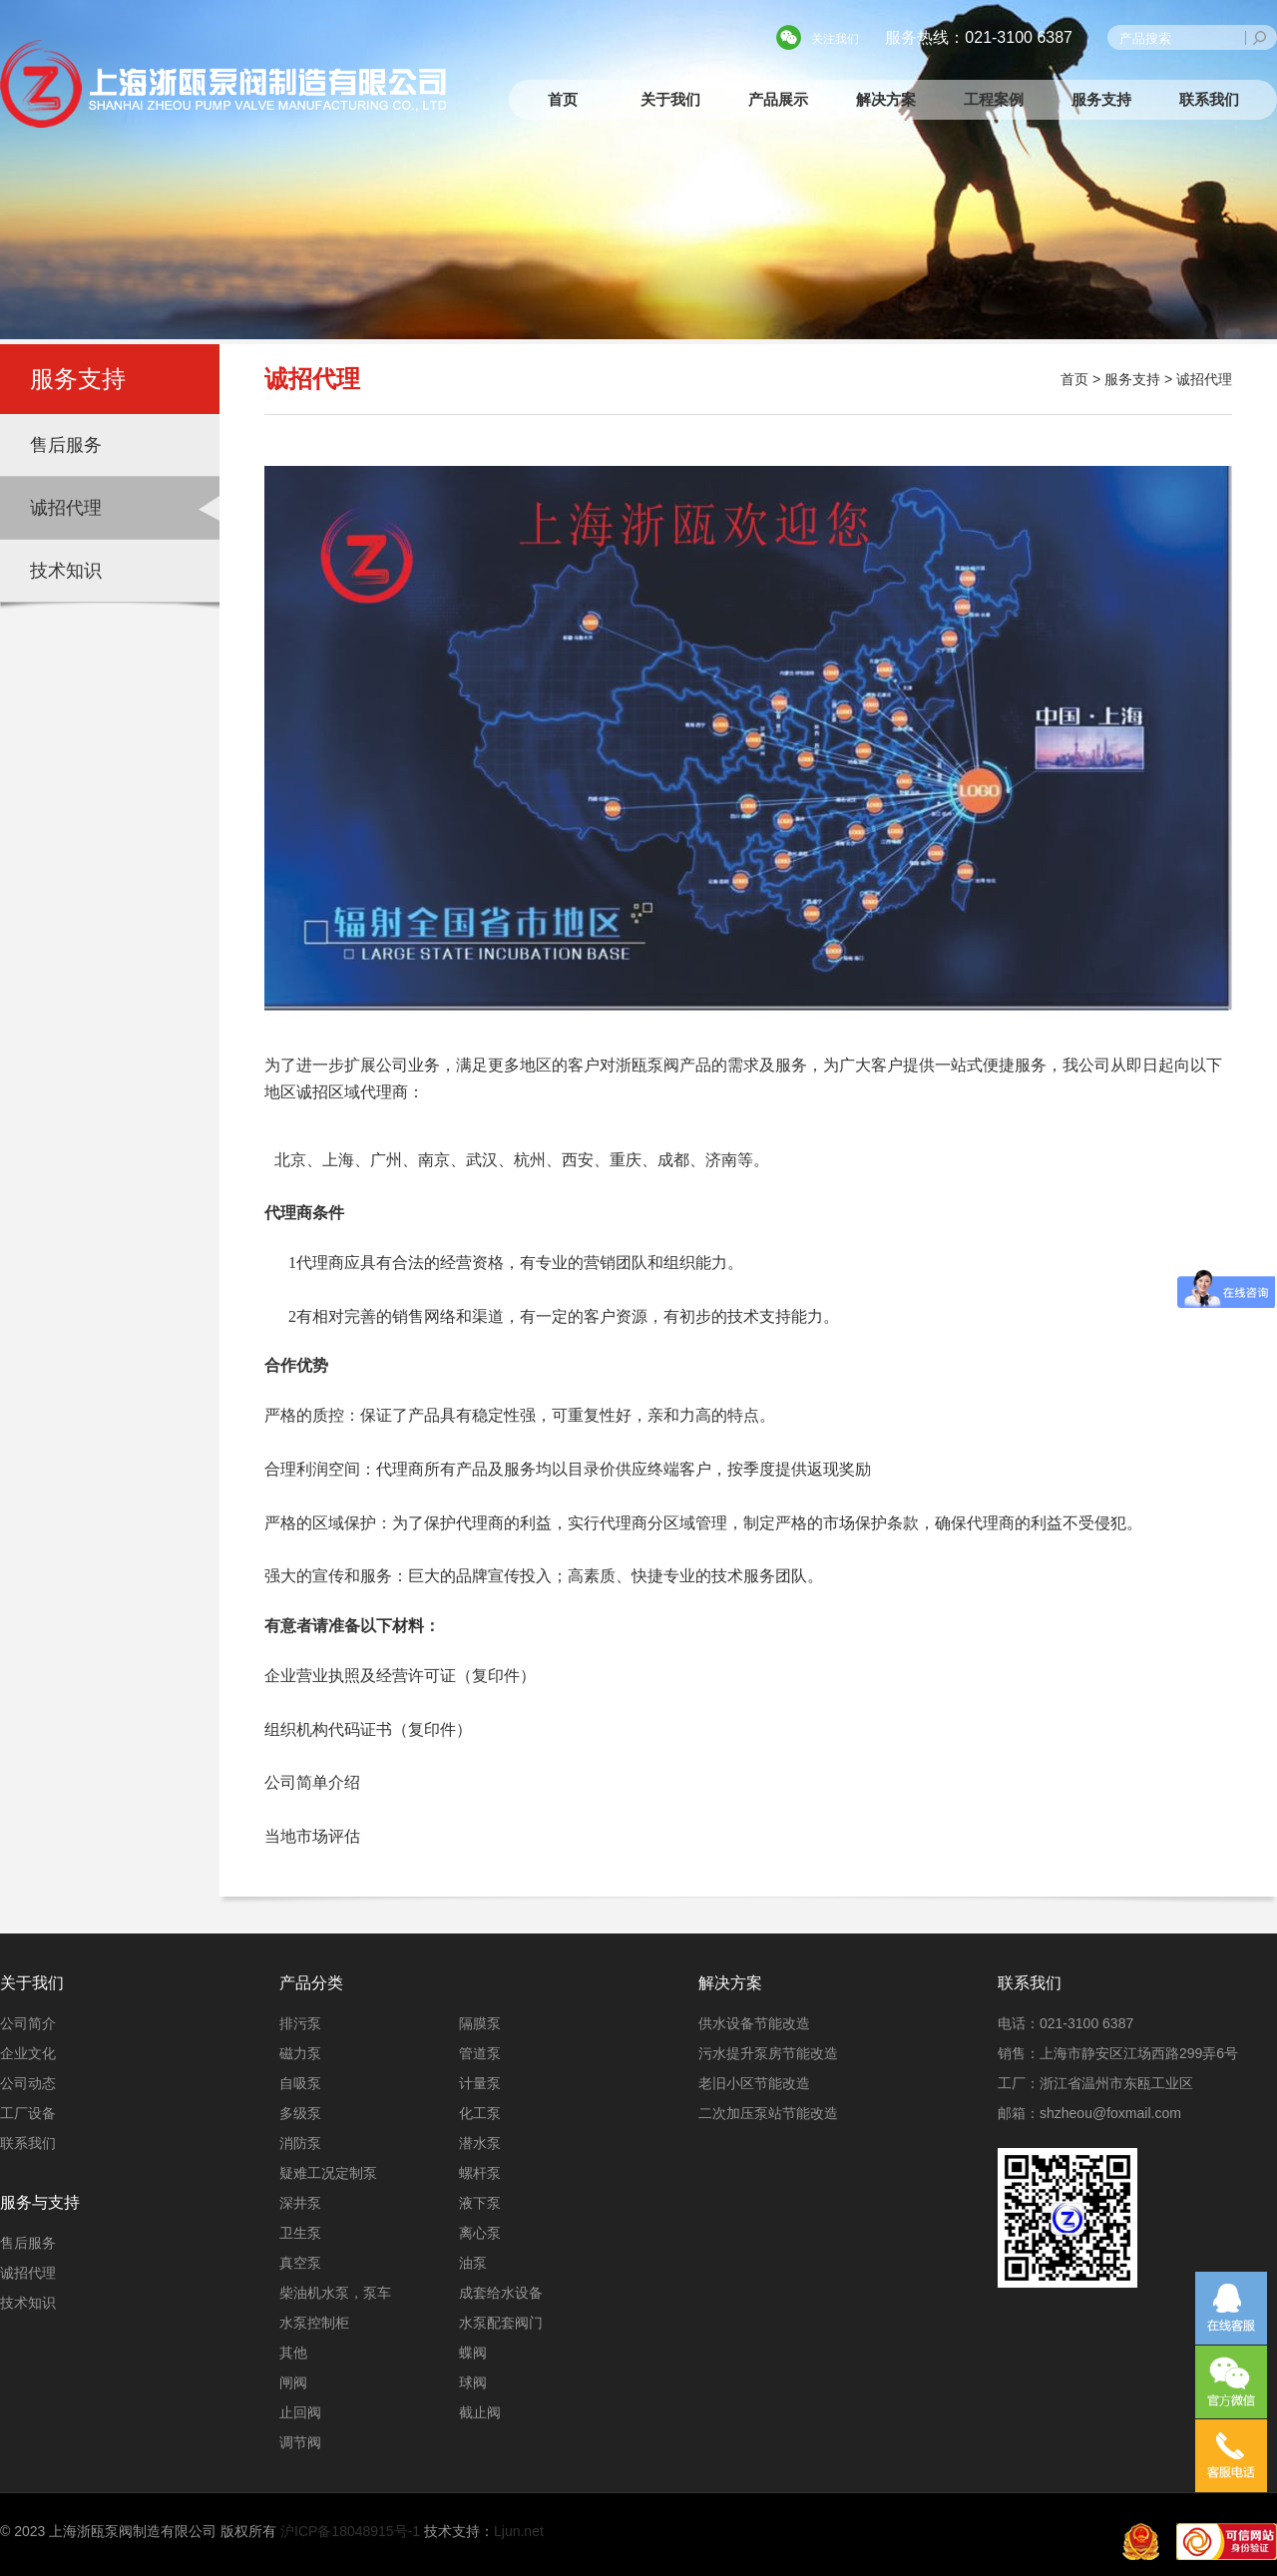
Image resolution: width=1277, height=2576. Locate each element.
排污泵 (300, 2023)
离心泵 (480, 2233)
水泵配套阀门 (501, 2323)
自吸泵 (300, 2083)
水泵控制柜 (314, 2323)
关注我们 (835, 39)
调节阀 (300, 2442)
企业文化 (28, 2053)
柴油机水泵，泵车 (335, 2293)
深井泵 (300, 2203)
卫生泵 (300, 2233)
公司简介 (28, 2023)
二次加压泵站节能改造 (768, 2113)
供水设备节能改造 (754, 2023)
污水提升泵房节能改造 (768, 2053)
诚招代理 (66, 508)
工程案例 (994, 99)
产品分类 (311, 1982)
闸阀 (293, 2382)
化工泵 (480, 2113)
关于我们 (670, 99)
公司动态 (28, 2083)
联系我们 (1209, 99)
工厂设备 (28, 2113)
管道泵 (480, 2053)
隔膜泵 (480, 2023)
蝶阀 (473, 2353)
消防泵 (300, 2143)
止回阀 (300, 2412)
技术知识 (66, 571)
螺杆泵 (480, 2173)
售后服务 (66, 445)
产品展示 (778, 99)
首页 (563, 99)
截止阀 (480, 2412)
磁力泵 (300, 2053)
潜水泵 (480, 2143)
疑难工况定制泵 (328, 2173)
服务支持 (1101, 99)
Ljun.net (519, 2531)
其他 (293, 2353)
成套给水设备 (501, 2293)
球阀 (473, 2382)
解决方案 (886, 99)
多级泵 (300, 2113)
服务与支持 (40, 2202)
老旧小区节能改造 (754, 2083)
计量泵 (480, 2083)
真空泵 (300, 2263)
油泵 (473, 2263)
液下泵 (480, 2203)
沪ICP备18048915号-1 (350, 2531)
